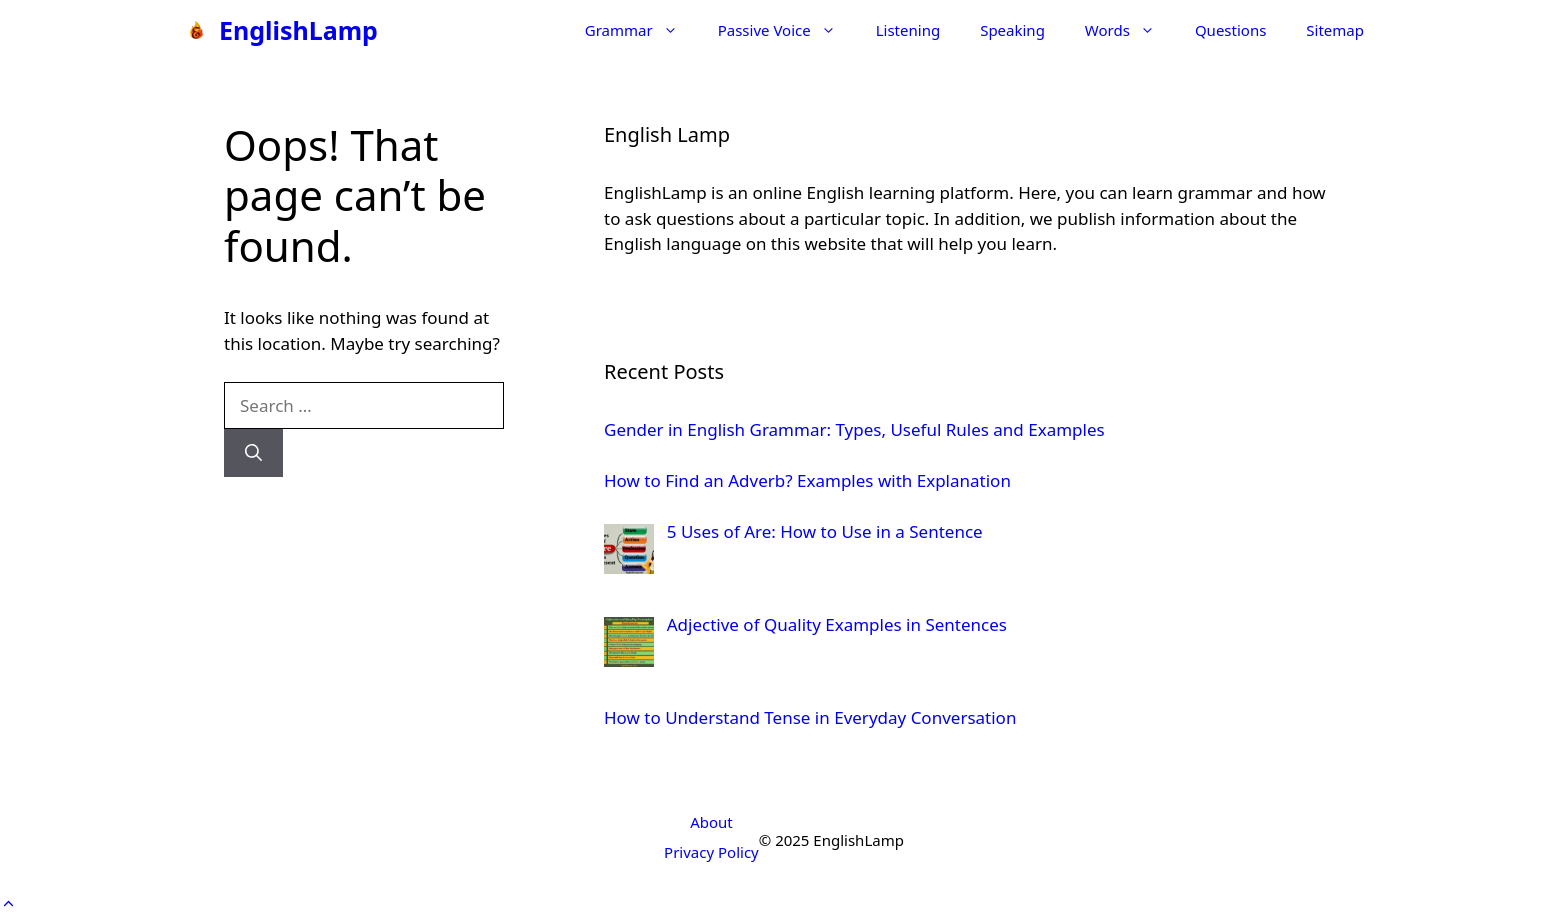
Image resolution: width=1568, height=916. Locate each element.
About (711, 822)
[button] (8, 903)
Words (1130, 30)
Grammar (641, 30)
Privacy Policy (711, 852)
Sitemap (1335, 30)
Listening (908, 30)
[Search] (253, 453)
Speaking (1012, 30)
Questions (1230, 30)
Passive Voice (787, 30)
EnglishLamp (298, 30)
